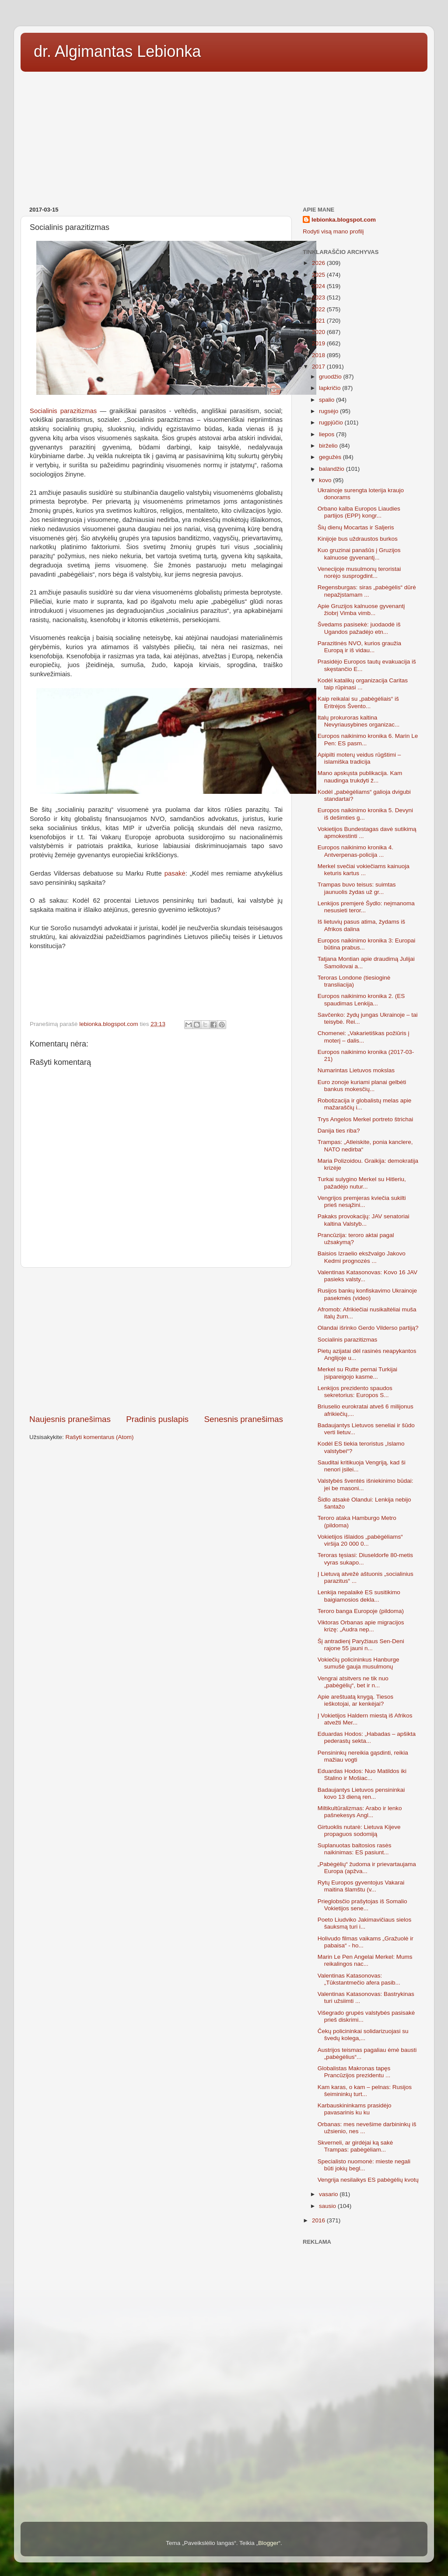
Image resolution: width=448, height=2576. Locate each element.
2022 (319, 309)
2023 (319, 297)
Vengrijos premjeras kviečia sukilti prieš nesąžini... (362, 1201)
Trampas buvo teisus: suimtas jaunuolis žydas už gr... (357, 888)
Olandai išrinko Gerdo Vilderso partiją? (368, 1328)
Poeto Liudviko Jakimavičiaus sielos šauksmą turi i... (365, 1923)
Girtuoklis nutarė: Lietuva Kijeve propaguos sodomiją (359, 1830)
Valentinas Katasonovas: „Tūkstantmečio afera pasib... (359, 1979)
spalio (327, 399)
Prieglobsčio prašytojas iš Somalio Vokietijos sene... (362, 1905)
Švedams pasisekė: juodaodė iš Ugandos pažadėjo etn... (359, 628)
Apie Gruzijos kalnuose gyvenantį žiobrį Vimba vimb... (361, 609)
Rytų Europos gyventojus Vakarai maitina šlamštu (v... (361, 1886)
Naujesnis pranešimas (70, 1419)
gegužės (331, 457)
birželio (329, 445)
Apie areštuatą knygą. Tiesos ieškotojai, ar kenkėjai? (355, 1700)
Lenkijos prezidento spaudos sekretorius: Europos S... (355, 1391)
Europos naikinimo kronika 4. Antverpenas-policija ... (355, 851)
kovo (326, 480)
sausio (328, 2206)
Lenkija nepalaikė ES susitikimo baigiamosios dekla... (359, 1596)
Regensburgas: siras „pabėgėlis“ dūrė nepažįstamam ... (367, 591)
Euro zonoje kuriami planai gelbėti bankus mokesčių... (362, 1085)
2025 (319, 274)
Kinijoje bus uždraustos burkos (358, 538)
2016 (319, 2220)
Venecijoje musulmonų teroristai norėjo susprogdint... (359, 572)
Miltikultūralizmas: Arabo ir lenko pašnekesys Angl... (360, 1811)
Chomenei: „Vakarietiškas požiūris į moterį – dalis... (364, 1036)
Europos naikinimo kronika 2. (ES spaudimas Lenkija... (361, 999)
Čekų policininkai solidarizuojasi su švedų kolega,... (363, 2034)
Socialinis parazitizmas (63, 410)
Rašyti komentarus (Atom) (100, 1437)
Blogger (268, 2543)
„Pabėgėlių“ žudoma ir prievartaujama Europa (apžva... (367, 1867)
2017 (319, 366)
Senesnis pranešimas (243, 1419)
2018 (319, 355)
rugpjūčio (332, 422)
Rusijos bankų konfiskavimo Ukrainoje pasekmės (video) (367, 1294)
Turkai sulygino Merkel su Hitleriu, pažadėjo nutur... (362, 1182)
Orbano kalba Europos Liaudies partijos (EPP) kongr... (359, 512)
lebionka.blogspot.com (344, 219)
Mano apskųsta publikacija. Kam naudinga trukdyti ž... (360, 776)
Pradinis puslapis (157, 1419)
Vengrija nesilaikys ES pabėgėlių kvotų (368, 2179)
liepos (327, 434)
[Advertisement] (224, 136)
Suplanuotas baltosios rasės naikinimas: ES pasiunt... (355, 1849)
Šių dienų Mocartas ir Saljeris (356, 527)
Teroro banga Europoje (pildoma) (361, 1611)
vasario (329, 2194)
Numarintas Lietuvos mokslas (356, 1070)
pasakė (175, 873)
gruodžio (331, 376)
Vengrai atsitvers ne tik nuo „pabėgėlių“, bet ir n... (353, 1682)
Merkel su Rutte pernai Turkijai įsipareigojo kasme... (357, 1373)
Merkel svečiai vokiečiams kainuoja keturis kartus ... (364, 869)
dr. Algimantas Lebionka (117, 51)
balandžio (332, 469)
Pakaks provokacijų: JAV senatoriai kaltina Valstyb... (364, 1220)
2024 (319, 286)
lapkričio (330, 388)
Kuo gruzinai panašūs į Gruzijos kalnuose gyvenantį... (359, 553)
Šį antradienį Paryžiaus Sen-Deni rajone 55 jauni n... (361, 1644)
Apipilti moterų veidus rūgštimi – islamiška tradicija (359, 758)
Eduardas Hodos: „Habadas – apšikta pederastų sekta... (367, 1737)
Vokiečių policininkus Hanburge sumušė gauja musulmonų (358, 1663)
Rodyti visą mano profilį (333, 231)
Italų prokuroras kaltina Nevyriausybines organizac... (359, 721)
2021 (319, 320)
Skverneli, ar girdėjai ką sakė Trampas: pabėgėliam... (355, 2146)
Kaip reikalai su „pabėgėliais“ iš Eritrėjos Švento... (358, 702)
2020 (319, 332)
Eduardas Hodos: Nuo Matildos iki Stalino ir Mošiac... (362, 1774)
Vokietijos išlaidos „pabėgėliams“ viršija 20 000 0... (360, 1540)
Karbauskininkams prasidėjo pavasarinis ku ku (355, 2109)
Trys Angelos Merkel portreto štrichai (365, 1119)
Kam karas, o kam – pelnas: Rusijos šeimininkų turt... (365, 2090)
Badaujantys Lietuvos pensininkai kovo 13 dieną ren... (361, 1793)
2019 (319, 343)
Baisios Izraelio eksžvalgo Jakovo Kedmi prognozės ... (362, 1257)
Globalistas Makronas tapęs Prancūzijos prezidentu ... (354, 2072)
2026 (319, 263)
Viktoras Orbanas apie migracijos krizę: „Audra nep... (361, 1626)
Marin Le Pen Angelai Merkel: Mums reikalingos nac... (365, 1960)
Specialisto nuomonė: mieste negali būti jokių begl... (364, 2165)
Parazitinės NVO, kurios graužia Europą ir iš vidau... (359, 647)
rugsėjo (329, 411)
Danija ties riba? (339, 1130)
